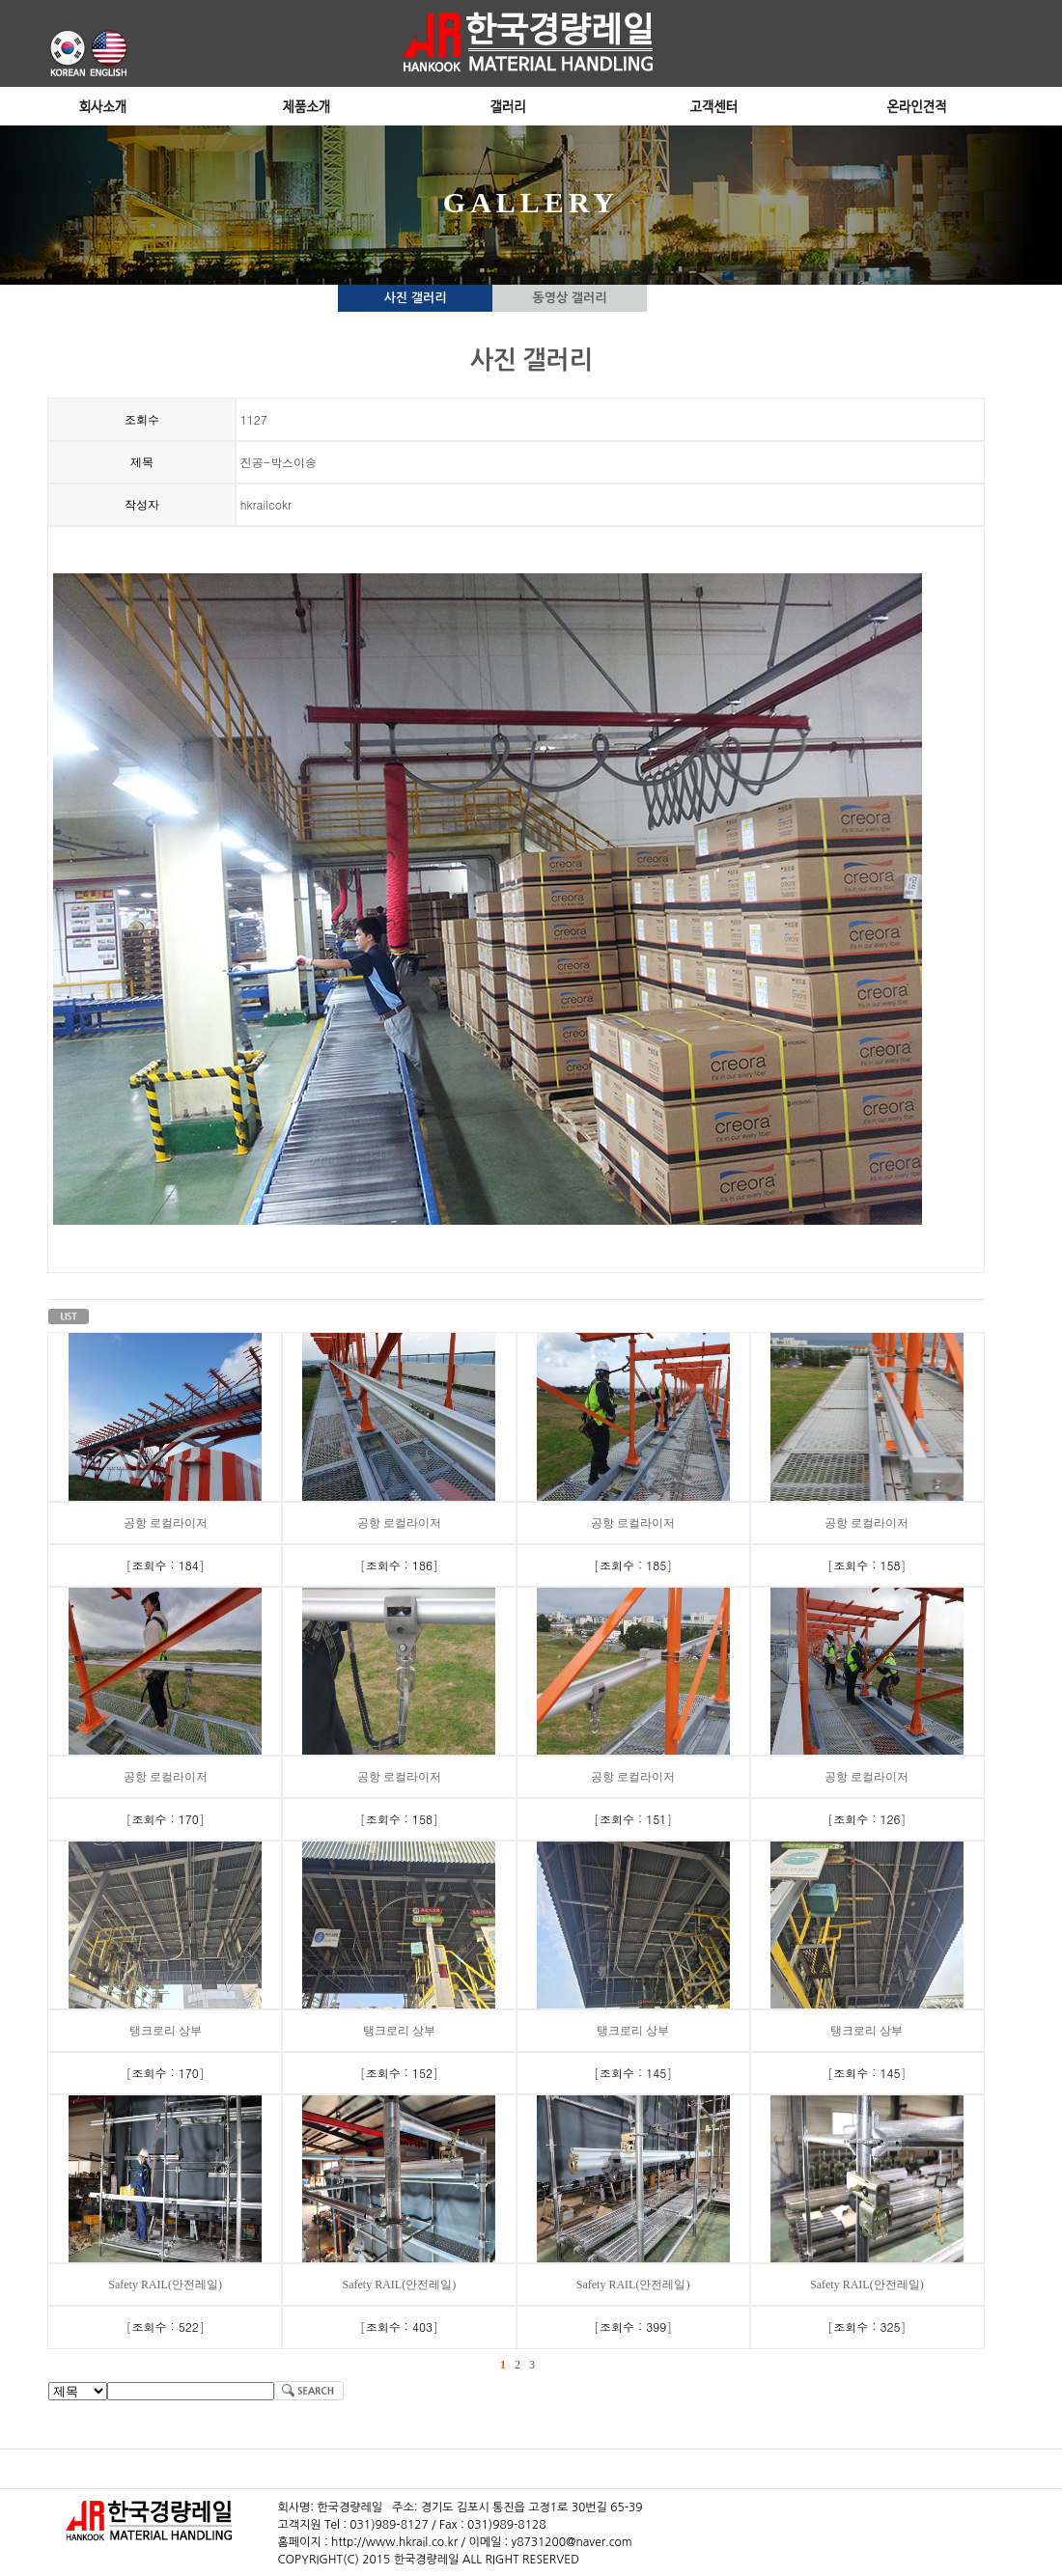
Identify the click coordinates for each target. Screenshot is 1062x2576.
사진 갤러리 (415, 297)
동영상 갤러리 (570, 297)
